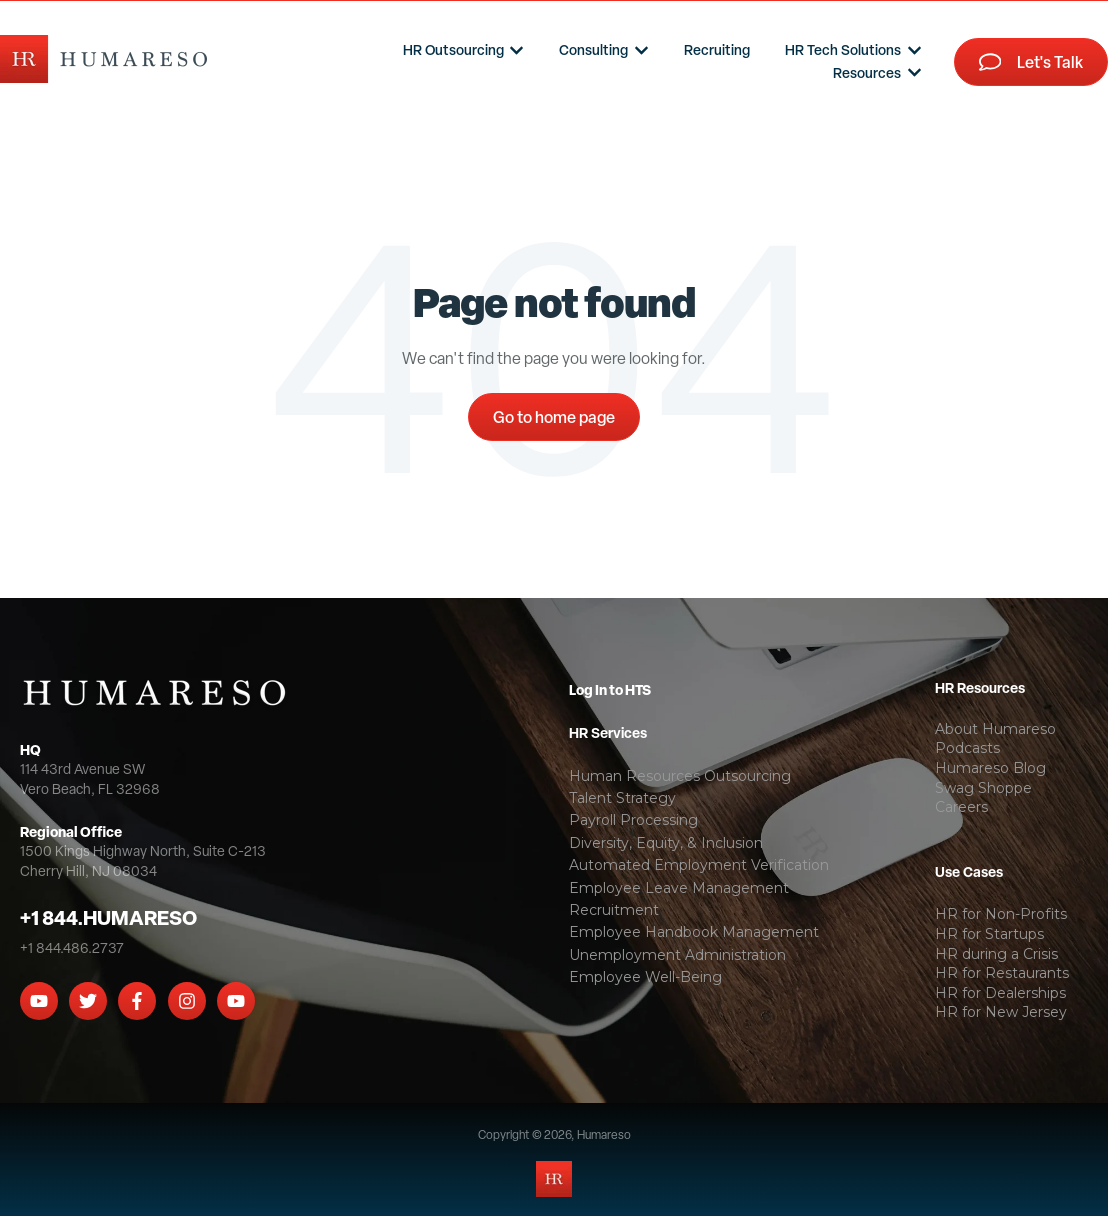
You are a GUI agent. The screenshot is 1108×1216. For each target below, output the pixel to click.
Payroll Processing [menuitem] (633, 820)
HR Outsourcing (453, 49)
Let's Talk (1031, 62)
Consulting (593, 49)
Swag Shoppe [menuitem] (983, 788)
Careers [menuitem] (961, 807)
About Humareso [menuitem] (995, 729)
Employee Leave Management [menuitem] (679, 888)
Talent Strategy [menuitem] (622, 798)
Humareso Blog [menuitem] (990, 768)
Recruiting (717, 49)
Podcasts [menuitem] (967, 748)
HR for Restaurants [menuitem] (1002, 973)
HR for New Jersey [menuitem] (1001, 1012)
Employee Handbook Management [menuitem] (694, 932)
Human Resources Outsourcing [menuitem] (680, 776)
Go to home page (554, 417)
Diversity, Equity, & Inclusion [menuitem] (666, 843)
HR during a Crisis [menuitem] (996, 954)
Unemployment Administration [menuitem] (677, 955)
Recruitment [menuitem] (614, 910)
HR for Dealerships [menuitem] (1000, 993)
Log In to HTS (610, 689)
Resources (867, 72)
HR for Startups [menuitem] (989, 934)
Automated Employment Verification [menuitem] (699, 865)
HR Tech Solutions (843, 49)
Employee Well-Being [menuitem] (645, 977)
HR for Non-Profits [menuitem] (1001, 914)
